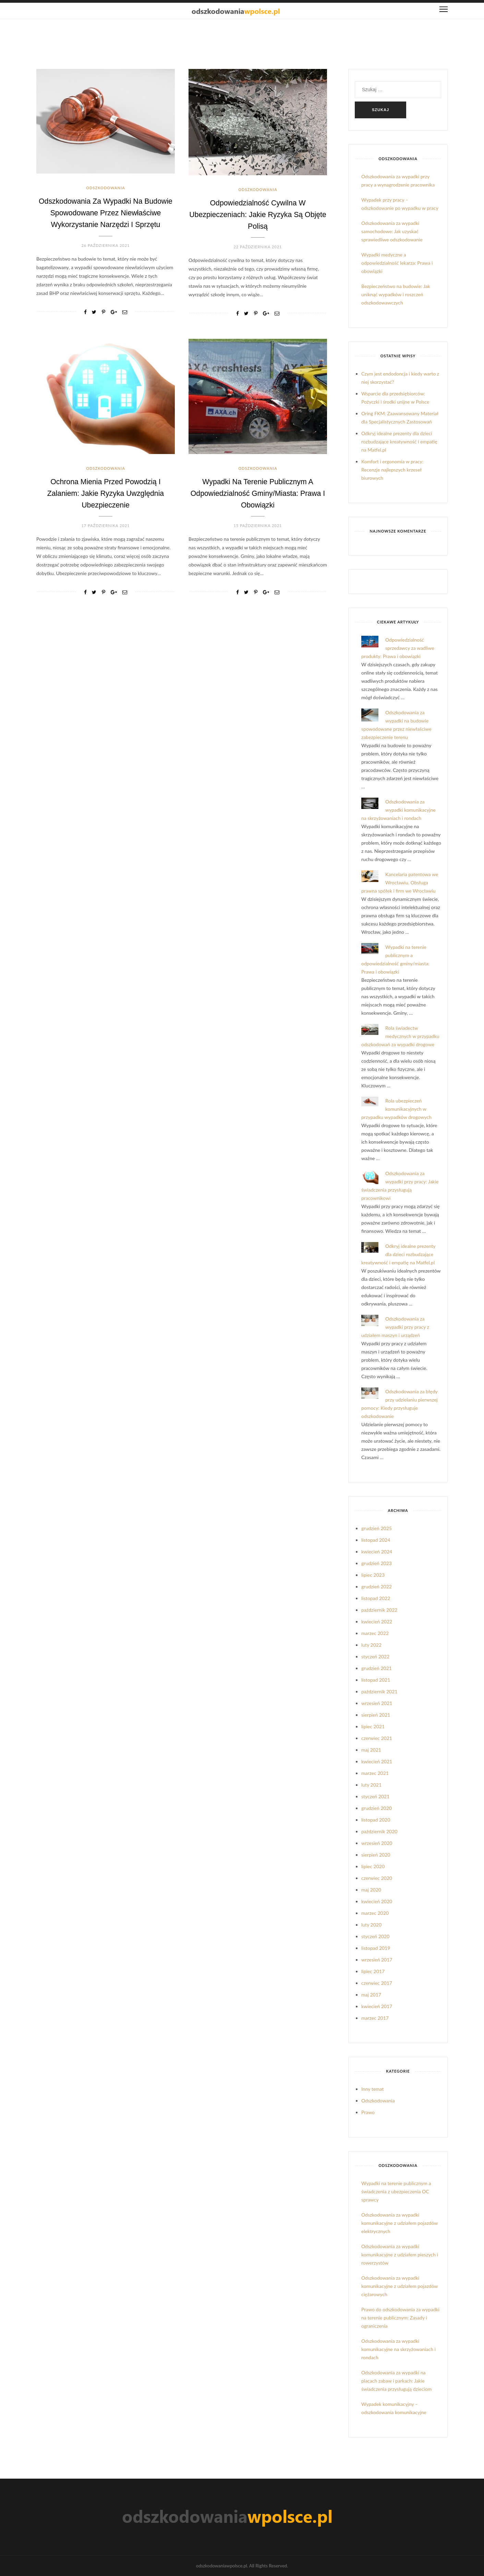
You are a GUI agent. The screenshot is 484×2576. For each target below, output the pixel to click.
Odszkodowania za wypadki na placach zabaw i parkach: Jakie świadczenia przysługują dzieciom (396, 2381)
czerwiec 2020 (376, 1878)
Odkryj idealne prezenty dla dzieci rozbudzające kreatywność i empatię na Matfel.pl (399, 441)
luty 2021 (371, 1785)
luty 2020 (371, 1925)
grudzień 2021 (376, 1668)
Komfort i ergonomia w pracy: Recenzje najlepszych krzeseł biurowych (392, 469)
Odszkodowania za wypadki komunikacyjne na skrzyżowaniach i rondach (398, 810)
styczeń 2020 (375, 1936)
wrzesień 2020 (376, 1843)
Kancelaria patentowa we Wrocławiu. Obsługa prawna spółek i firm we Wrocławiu (399, 882)
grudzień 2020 (376, 1808)
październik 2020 (379, 1831)
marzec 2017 (375, 2018)
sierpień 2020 (375, 1855)
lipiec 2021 (373, 1726)
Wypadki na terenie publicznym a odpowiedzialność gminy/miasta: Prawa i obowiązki (257, 492)
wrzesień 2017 (376, 1960)
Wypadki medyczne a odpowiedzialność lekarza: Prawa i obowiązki (397, 263)
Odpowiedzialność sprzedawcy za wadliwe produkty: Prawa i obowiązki (397, 648)
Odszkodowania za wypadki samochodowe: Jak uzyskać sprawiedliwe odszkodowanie (392, 231)
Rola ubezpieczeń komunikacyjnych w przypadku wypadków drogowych (396, 1109)
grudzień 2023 (376, 1563)
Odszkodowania (105, 188)
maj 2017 (371, 1994)
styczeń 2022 (375, 1656)
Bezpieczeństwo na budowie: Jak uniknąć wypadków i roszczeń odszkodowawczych (395, 294)
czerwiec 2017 (376, 1983)
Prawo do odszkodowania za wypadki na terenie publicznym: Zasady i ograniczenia (400, 2317)
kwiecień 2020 (376, 1901)
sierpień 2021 (375, 1715)
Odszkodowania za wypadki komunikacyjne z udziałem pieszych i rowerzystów (399, 2254)
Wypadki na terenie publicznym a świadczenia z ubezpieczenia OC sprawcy (396, 2191)
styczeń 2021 (375, 1796)
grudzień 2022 (376, 1586)
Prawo (368, 2112)
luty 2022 (371, 1645)
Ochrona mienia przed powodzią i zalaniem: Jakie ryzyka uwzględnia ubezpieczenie (105, 492)
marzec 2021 (375, 1773)
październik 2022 (379, 1610)
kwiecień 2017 (376, 2006)
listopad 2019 (375, 1948)
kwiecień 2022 (376, 1621)
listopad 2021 (375, 1680)
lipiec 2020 (373, 1866)
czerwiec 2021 (376, 1738)
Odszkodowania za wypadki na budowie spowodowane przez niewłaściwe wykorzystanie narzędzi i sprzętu (105, 212)
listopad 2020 (375, 1820)
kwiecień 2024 (376, 1551)
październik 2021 (379, 1691)
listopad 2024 (375, 1540)
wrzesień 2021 (376, 1703)
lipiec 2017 (373, 1971)
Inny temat (372, 2089)
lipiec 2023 (373, 1575)
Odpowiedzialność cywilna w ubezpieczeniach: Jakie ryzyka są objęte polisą (257, 214)
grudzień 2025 (376, 1528)
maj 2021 (371, 1750)
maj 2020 (371, 1890)
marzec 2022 (375, 1633)
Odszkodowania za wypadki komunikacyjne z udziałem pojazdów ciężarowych (399, 2286)
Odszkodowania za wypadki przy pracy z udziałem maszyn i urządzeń (395, 1327)
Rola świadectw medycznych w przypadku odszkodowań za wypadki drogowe (400, 1036)
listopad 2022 (375, 1598)
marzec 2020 (375, 1913)
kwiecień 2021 (376, 1761)
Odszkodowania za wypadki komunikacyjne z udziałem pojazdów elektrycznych (399, 2223)
